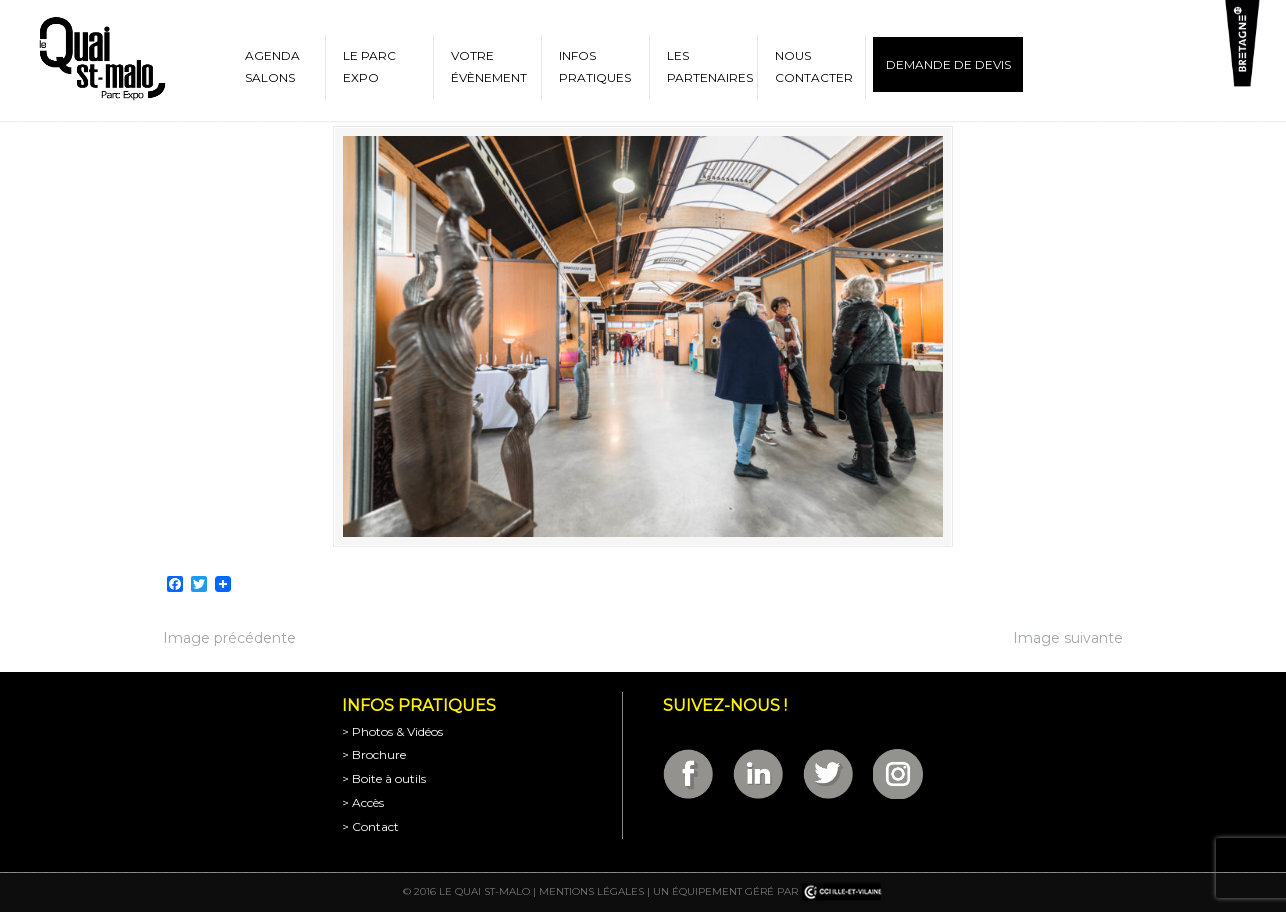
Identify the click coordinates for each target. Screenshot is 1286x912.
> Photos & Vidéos (392, 731)
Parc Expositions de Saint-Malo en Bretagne (101, 59)
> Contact (370, 826)
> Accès (363, 802)
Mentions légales (591, 891)
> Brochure (374, 754)
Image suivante (1068, 638)
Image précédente (229, 638)
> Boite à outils (384, 778)
